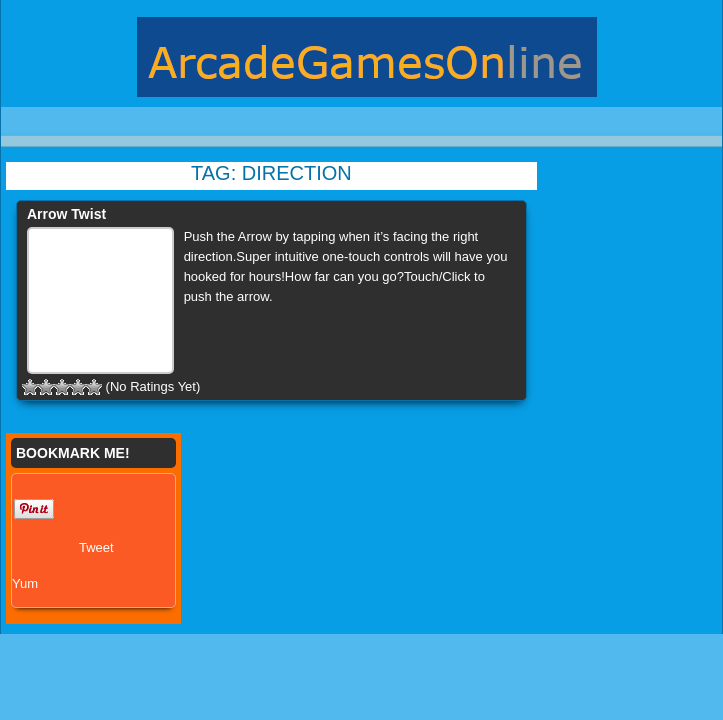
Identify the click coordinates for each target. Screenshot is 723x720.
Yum (25, 583)
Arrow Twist (66, 214)
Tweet (96, 547)
